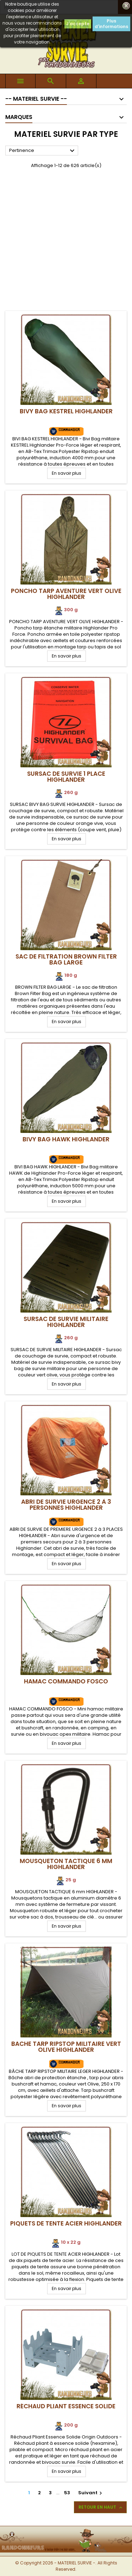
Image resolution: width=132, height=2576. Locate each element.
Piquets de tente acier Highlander (66, 2223)
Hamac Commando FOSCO (66, 1681)
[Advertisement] (66, 241)
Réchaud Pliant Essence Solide (66, 2406)
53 (67, 2492)
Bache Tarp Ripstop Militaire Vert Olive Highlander (66, 2047)
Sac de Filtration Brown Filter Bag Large (66, 959)
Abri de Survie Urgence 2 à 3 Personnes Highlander (66, 1504)
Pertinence (42, 151)
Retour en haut (101, 2507)
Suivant (91, 2492)
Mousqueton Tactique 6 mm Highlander (66, 1864)
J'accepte (77, 24)
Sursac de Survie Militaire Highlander (66, 1322)
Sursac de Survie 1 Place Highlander (66, 776)
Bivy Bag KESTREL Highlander (66, 411)
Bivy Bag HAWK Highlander (66, 1139)
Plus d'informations (111, 23)
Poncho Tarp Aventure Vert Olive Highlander (66, 594)
